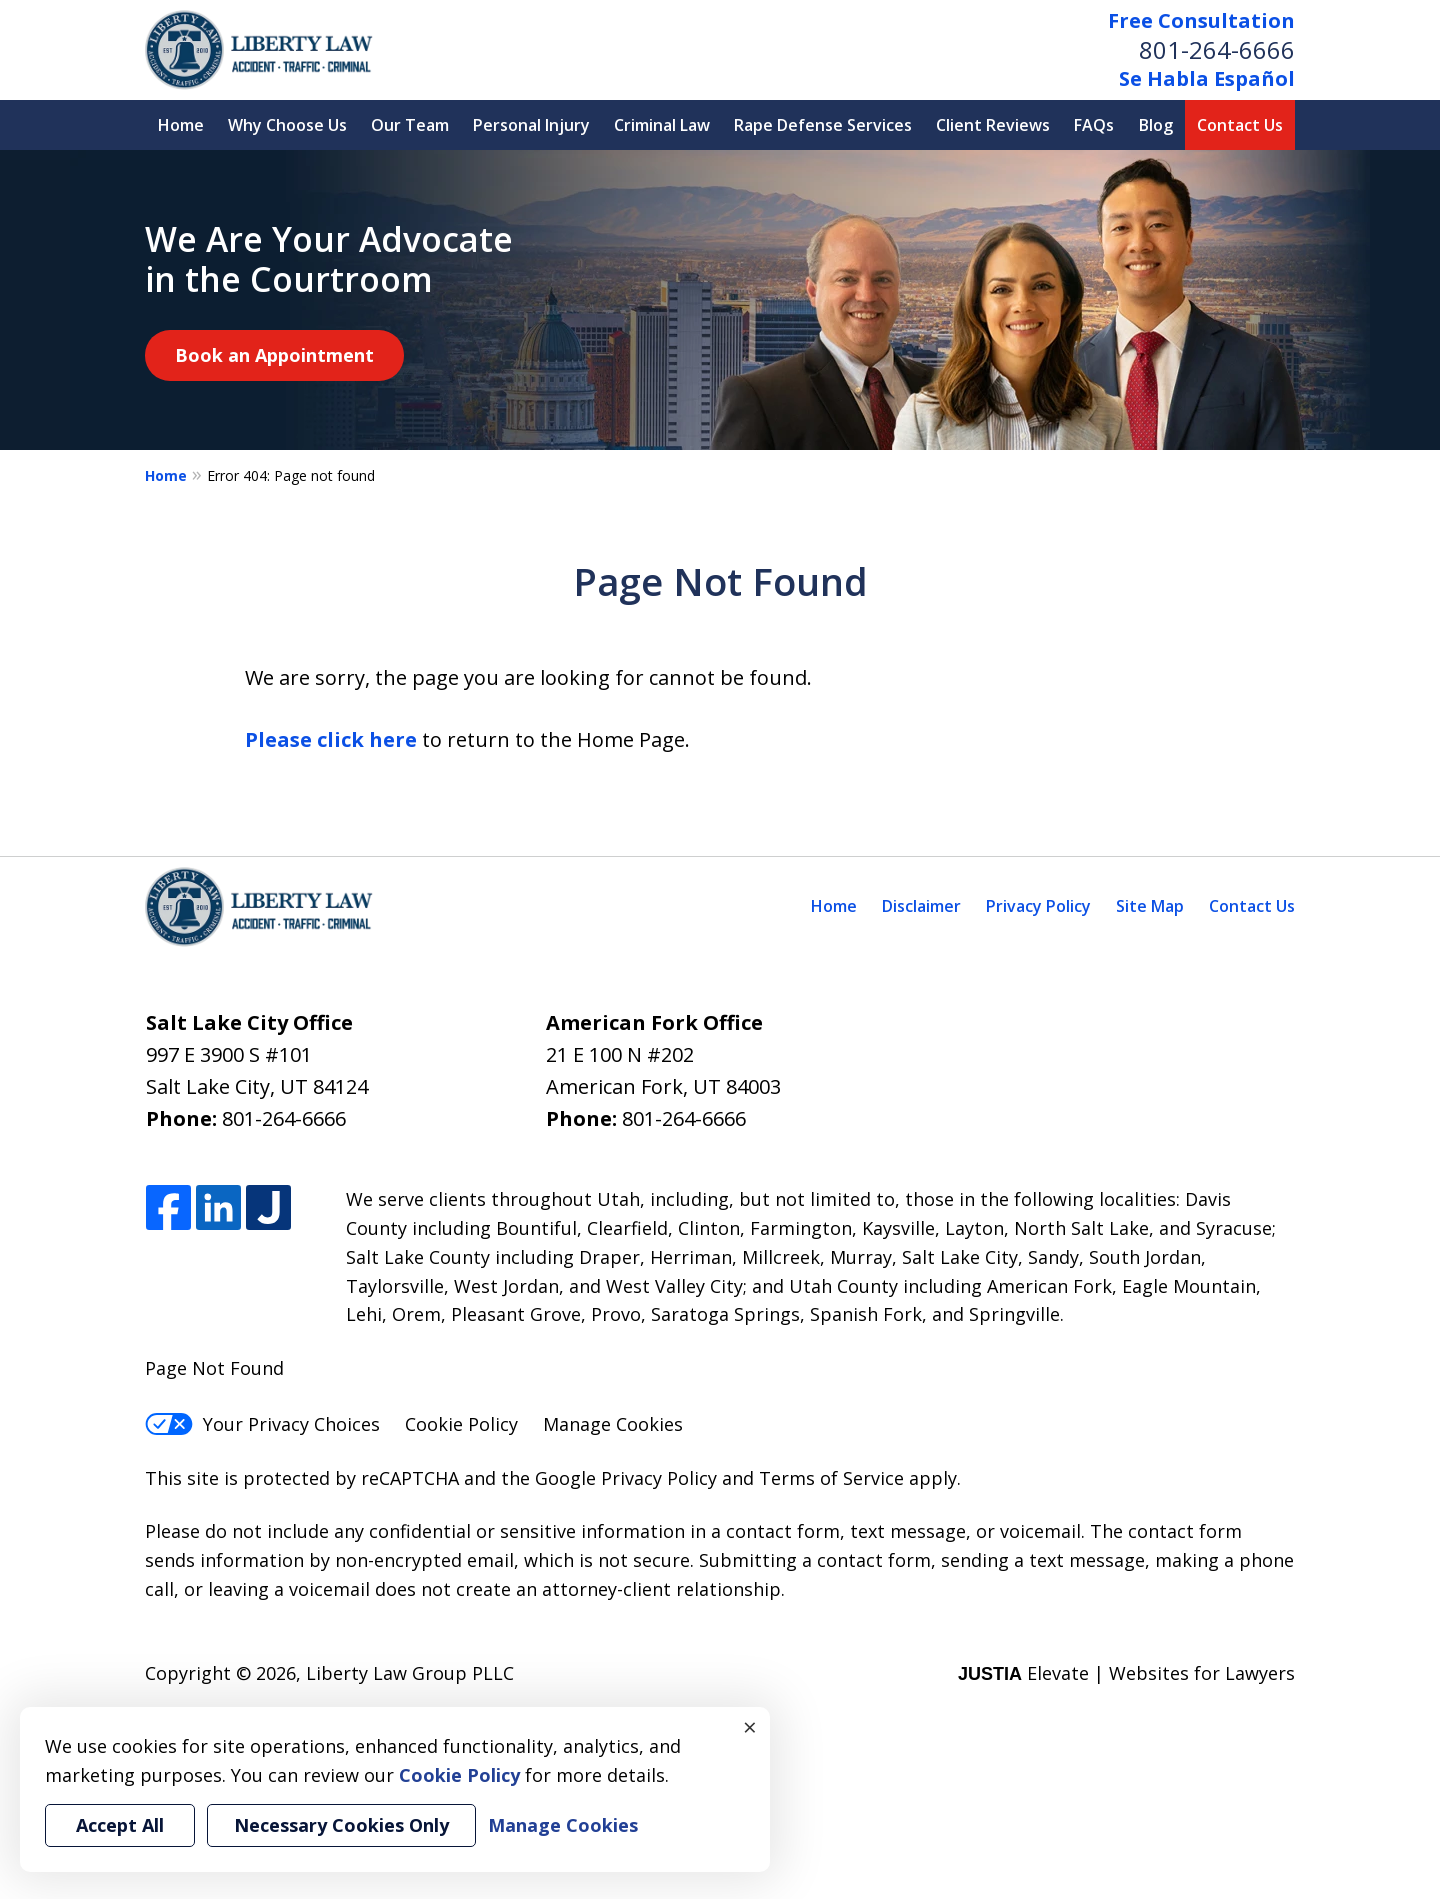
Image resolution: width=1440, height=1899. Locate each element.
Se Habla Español (1207, 78)
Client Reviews (993, 125)
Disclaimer (921, 906)
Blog (1156, 125)
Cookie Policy (461, 1424)
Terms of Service (831, 1478)
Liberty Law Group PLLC (410, 1673)
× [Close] (750, 1727)
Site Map (1150, 906)
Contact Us (1240, 125)
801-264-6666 (1217, 49)
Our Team (410, 125)
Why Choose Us (287, 125)
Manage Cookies (613, 1424)
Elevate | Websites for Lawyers (1126, 1673)
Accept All (120, 1825)
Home (181, 125)
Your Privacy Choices (262, 1424)
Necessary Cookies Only (341, 1825)
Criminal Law (662, 125)
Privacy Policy (1038, 906)
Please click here (331, 739)
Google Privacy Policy (626, 1478)
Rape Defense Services (823, 125)
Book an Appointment (274, 355)
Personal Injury (531, 125)
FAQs (1094, 125)
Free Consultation (1201, 20)
